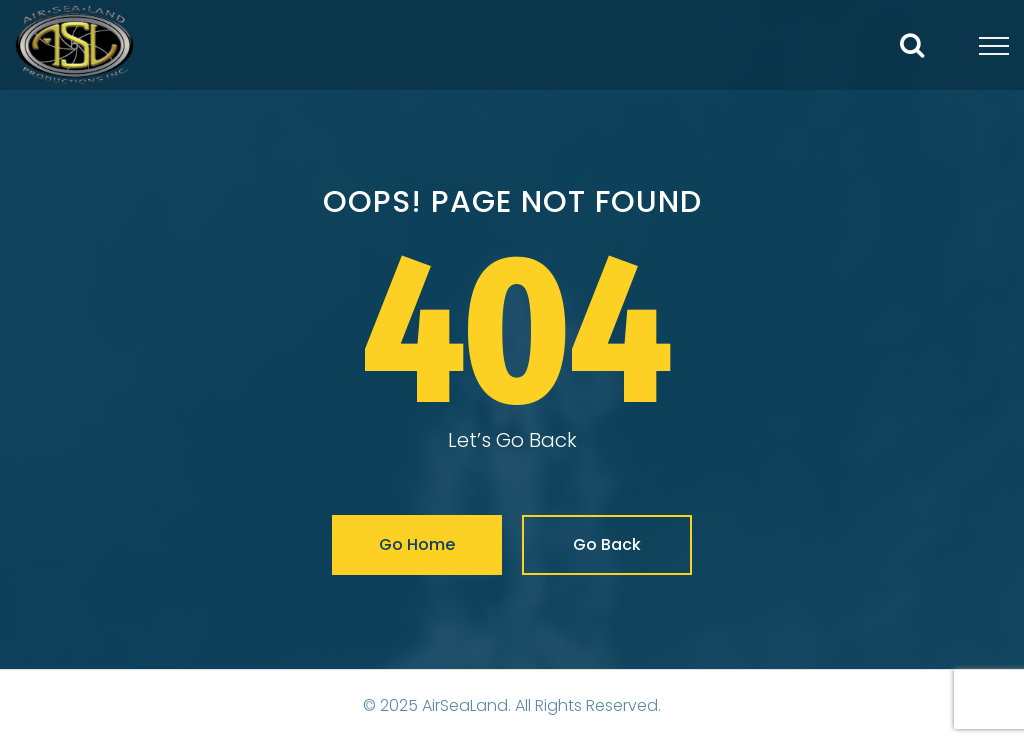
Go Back (607, 544)
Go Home (417, 544)
